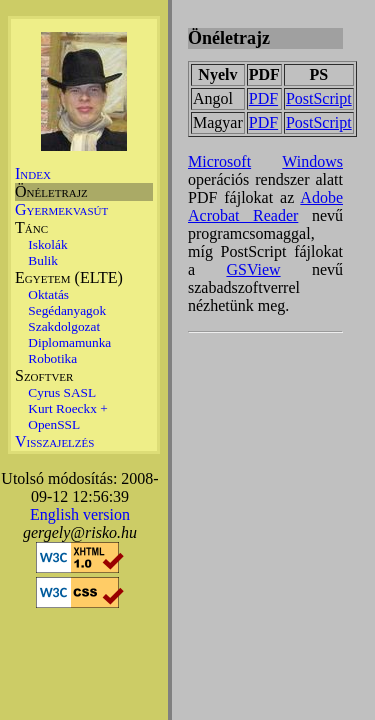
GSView (253, 269)
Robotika (52, 358)
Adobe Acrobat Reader (265, 206)
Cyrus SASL (62, 392)
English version (80, 514)
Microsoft (219, 161)
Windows (312, 161)
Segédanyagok (67, 310)
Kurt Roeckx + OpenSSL (67, 416)
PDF (263, 98)
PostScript (319, 98)
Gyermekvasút (61, 209)
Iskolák (47, 244)
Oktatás (48, 294)
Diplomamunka (69, 342)
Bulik (43, 260)
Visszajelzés (54, 441)
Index (33, 173)
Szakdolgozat (64, 326)
